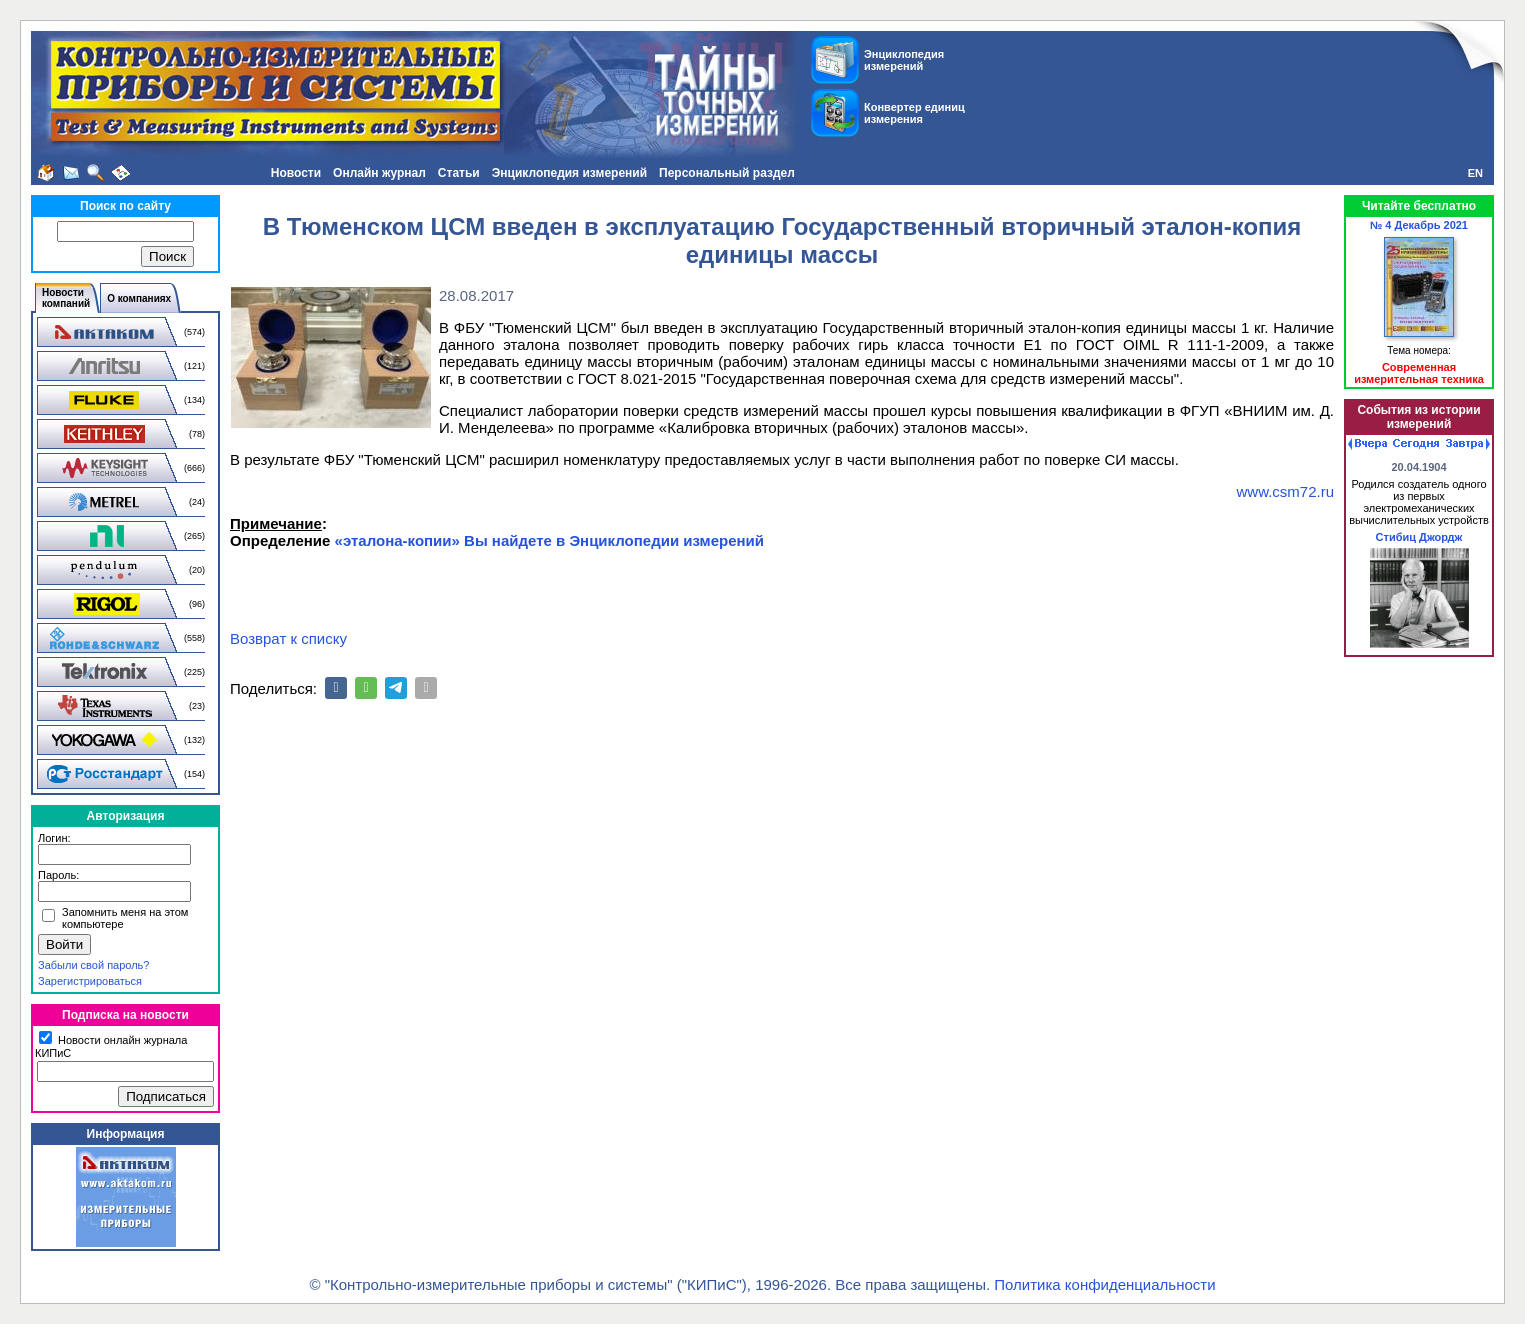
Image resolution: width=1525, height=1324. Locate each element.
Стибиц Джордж (1419, 537)
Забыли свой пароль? (93, 965)
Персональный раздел (727, 173)
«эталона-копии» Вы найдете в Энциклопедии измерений (549, 540)
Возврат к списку (288, 638)
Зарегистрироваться (90, 981)
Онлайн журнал (379, 173)
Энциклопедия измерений (569, 173)
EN (1475, 173)
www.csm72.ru (1285, 491)
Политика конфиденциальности (1104, 1284)
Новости (296, 173)
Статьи (459, 173)
